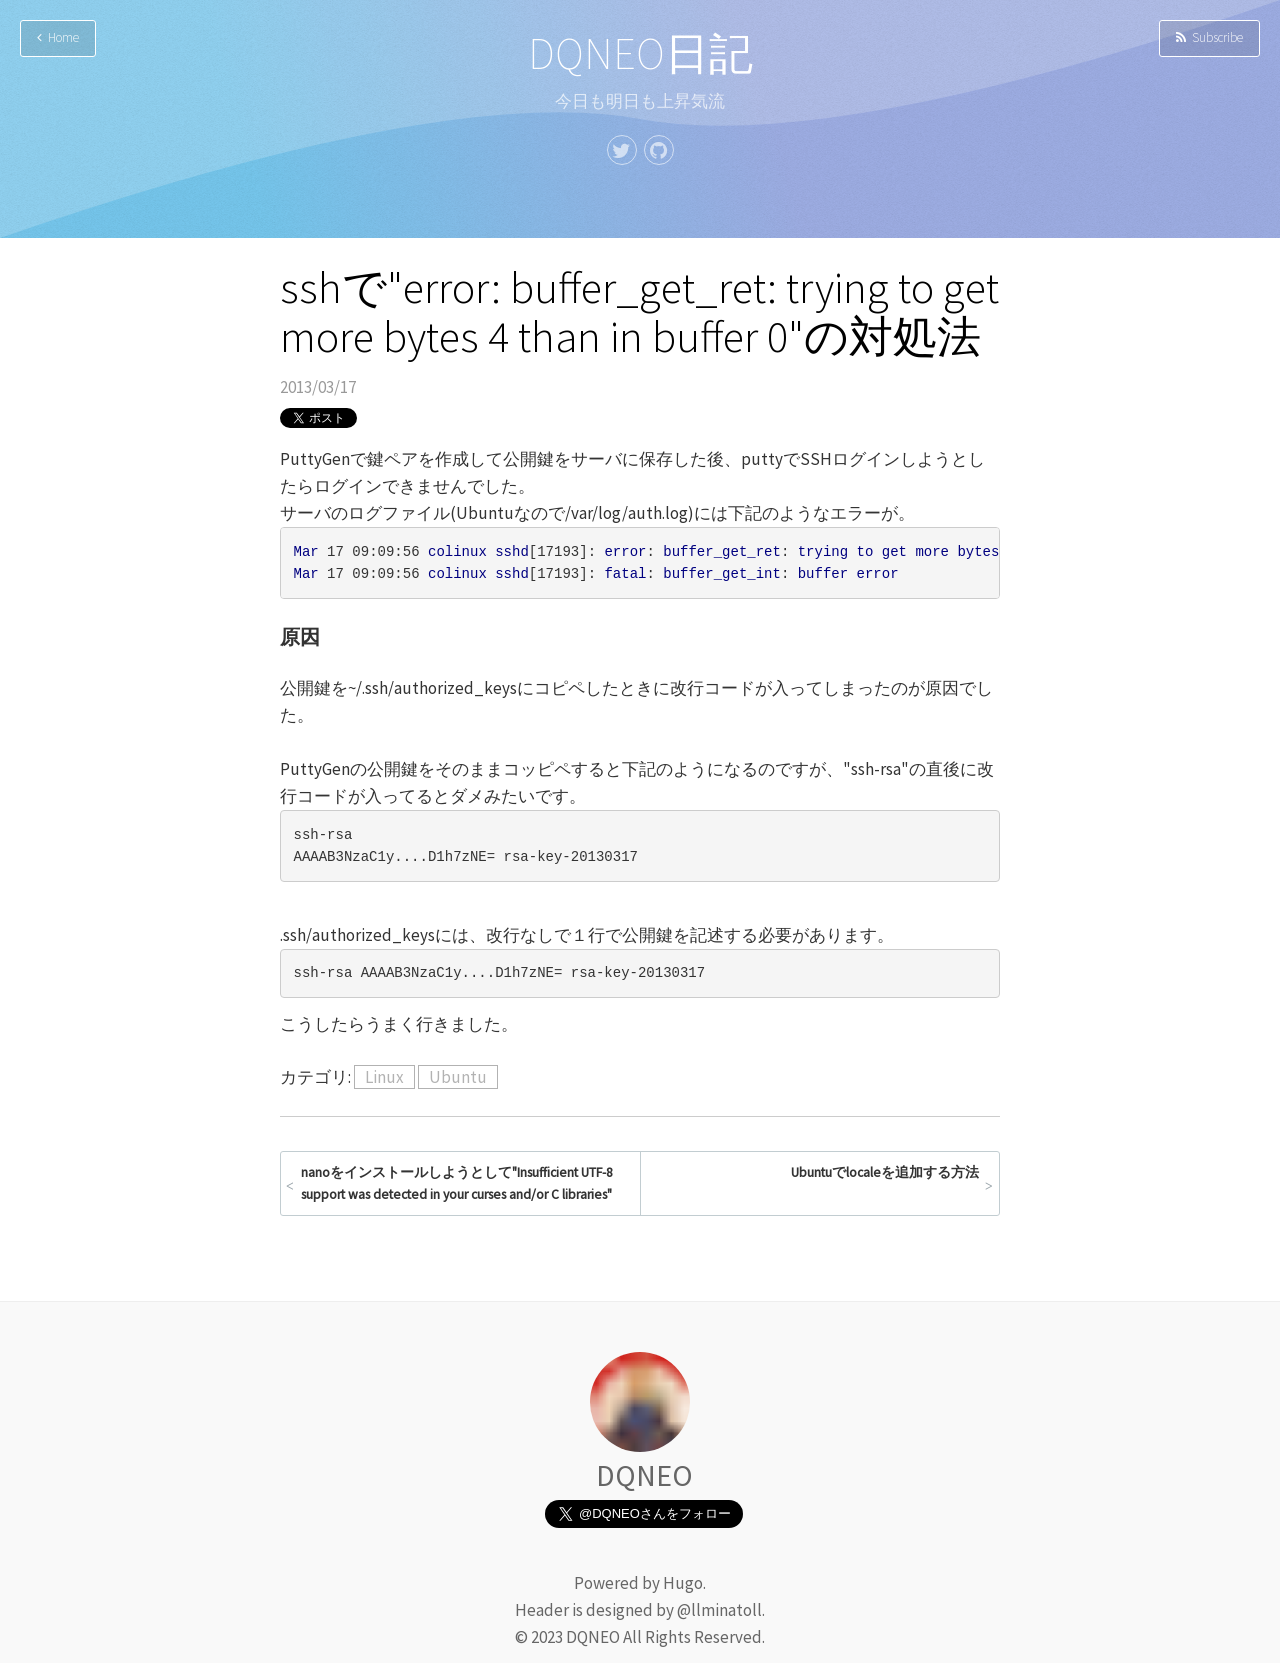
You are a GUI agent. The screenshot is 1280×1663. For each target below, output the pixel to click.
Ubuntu (458, 1077)
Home (58, 37)
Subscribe (1209, 37)
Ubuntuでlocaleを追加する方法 (885, 1172)
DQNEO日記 (640, 53)
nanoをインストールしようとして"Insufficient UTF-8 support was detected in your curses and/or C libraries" (457, 1183)
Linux (384, 1077)
